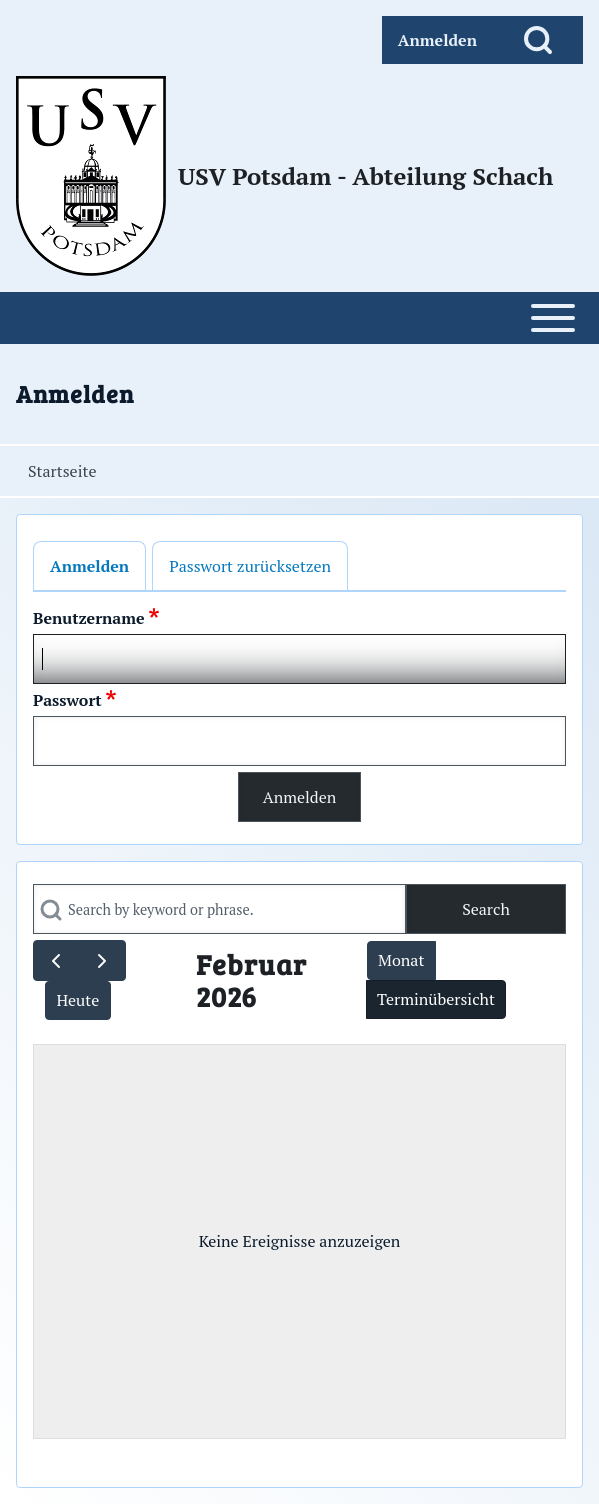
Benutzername (89, 618)
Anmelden (89, 566)
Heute (77, 1000)
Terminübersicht (436, 999)
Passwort (67, 700)
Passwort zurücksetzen (250, 566)
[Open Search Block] (538, 40)
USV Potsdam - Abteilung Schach (365, 176)
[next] (102, 960)
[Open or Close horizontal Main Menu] (299, 318)
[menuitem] (437, 40)
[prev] (56, 960)
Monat (401, 960)
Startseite (62, 471)
